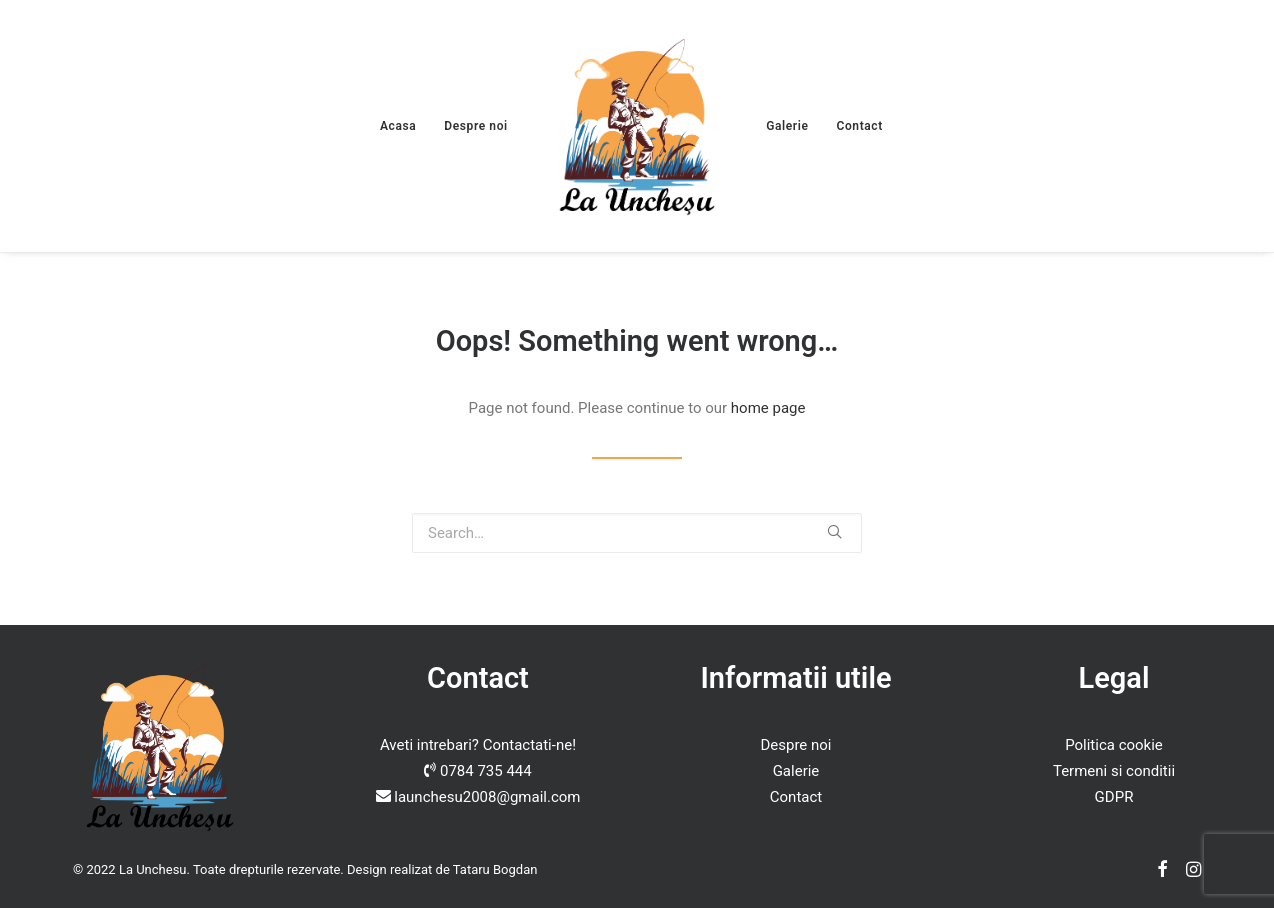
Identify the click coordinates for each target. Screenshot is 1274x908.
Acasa (398, 126)
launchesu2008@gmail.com (487, 797)
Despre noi (475, 126)
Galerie (787, 126)
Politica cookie (1114, 745)
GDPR (1114, 797)
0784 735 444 (486, 771)
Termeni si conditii (1114, 771)
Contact (860, 126)
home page (768, 408)
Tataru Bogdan (495, 869)
